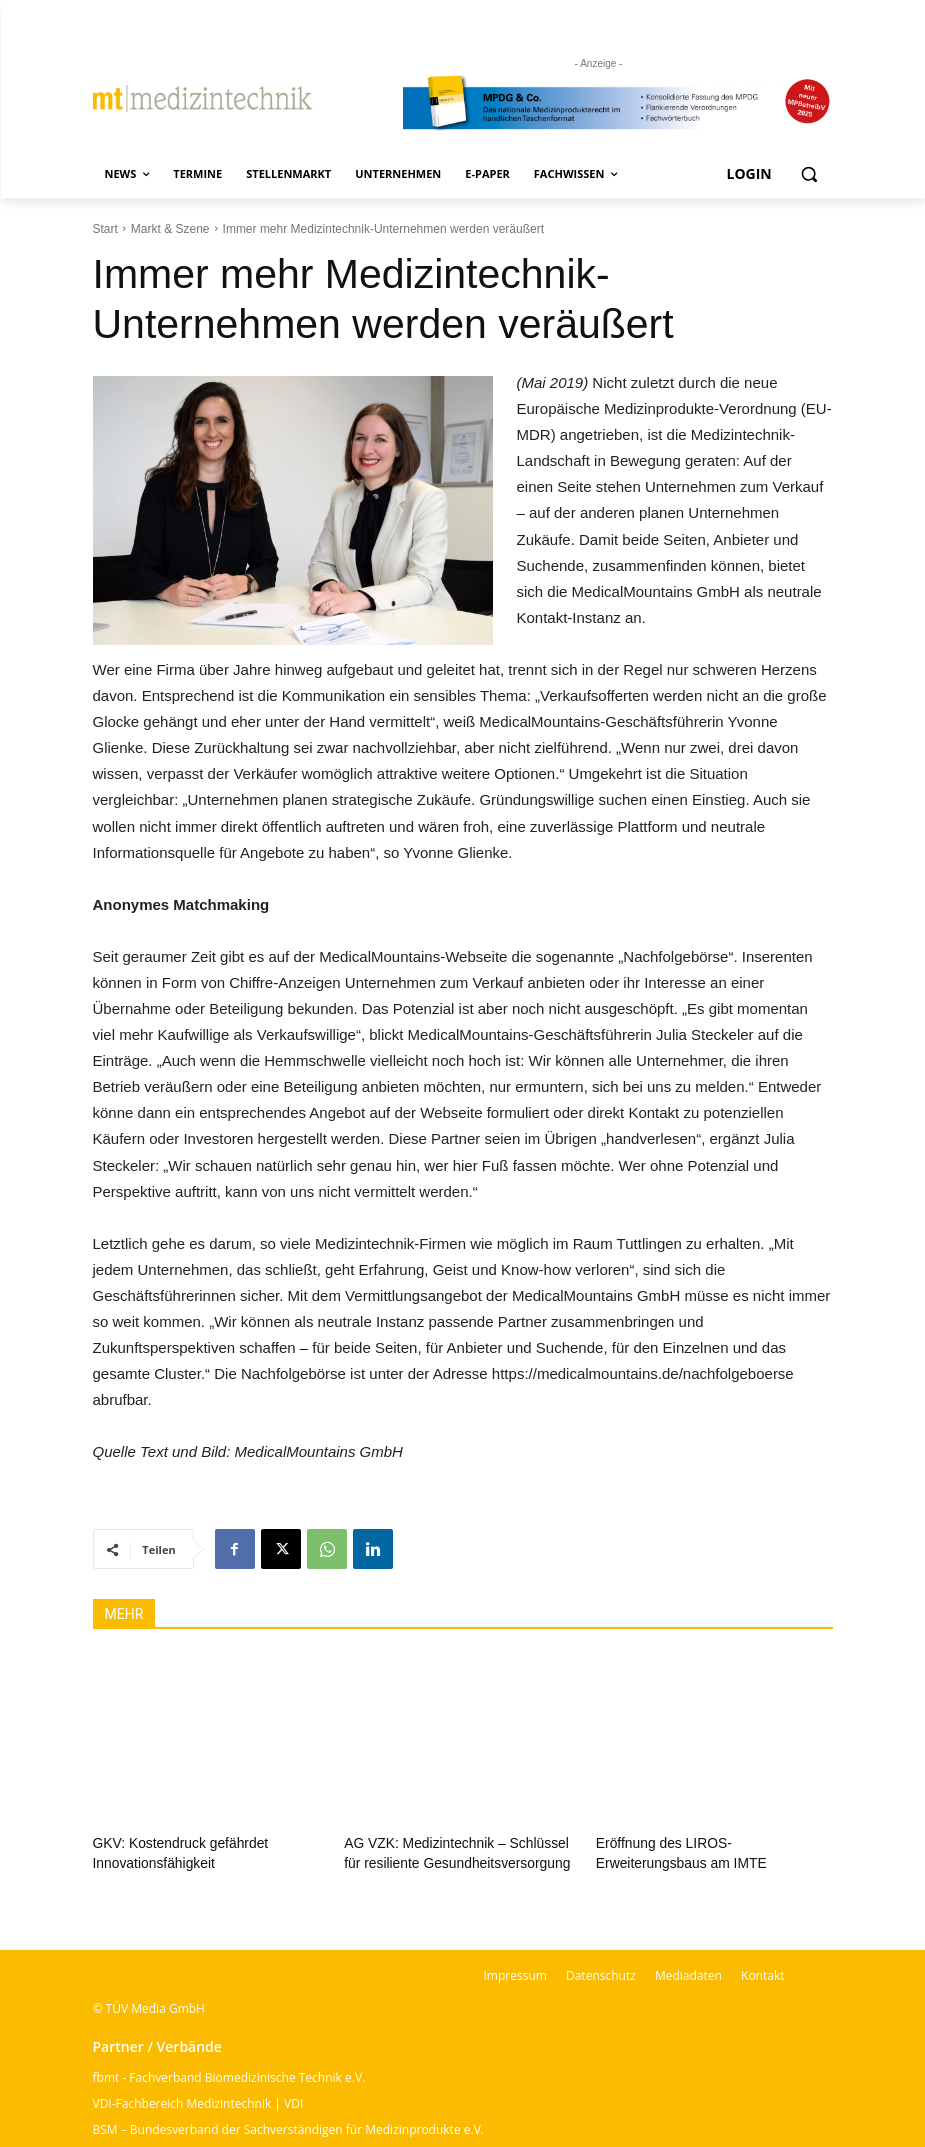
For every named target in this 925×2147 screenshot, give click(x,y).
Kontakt (762, 1970)
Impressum (515, 1970)
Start (105, 229)
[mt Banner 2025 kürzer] (618, 103)
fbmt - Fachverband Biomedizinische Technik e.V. (229, 2072)
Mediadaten (688, 1970)
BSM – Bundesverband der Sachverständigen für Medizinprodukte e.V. (288, 2124)
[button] (809, 174)
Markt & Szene (170, 229)
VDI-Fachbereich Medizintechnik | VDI (198, 2098)
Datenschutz (601, 1970)
